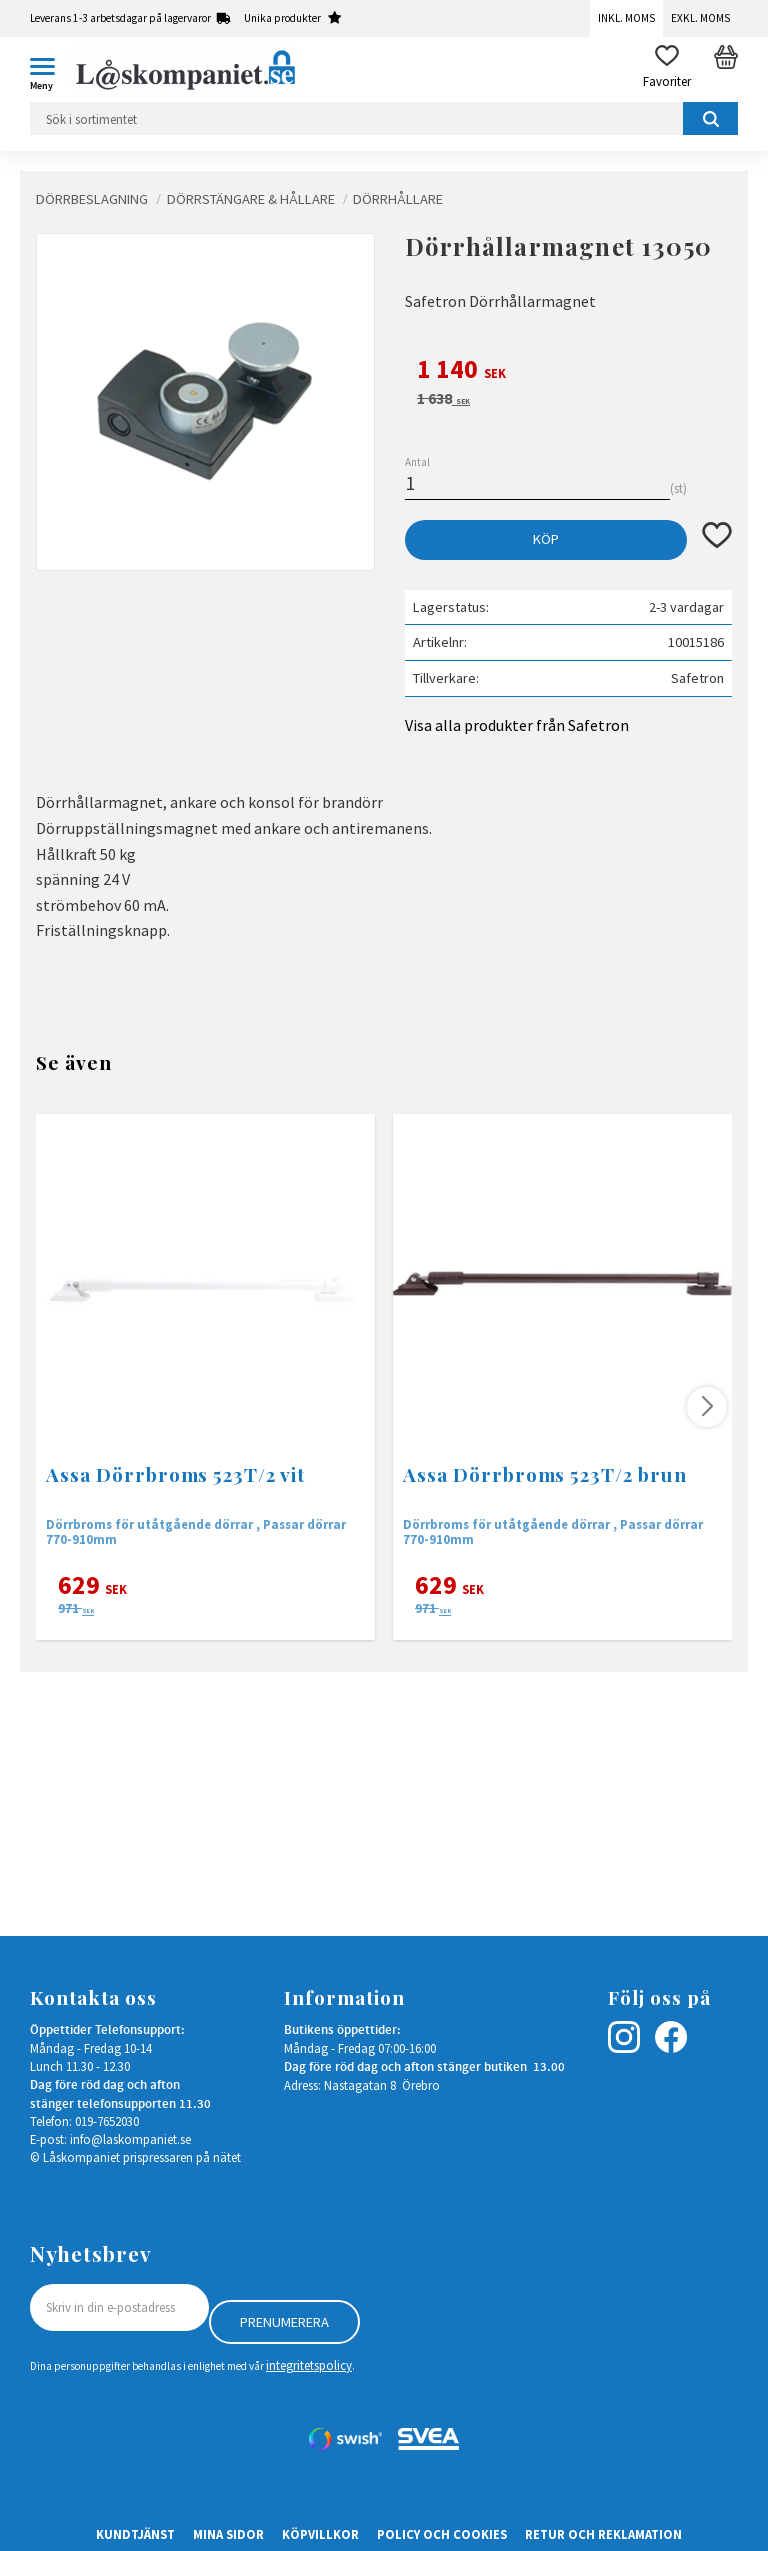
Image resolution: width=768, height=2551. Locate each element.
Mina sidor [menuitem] (228, 2534)
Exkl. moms (700, 18)
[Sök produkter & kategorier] (384, 118)
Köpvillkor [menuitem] (320, 2534)
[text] (568, 372)
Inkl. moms (626, 18)
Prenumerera (284, 2322)
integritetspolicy (309, 2365)
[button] (50, 70)
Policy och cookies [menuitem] (442, 2534)
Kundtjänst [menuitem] (135, 2534)
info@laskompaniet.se (130, 2139)
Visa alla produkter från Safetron (517, 725)
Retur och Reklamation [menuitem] (603, 2534)
